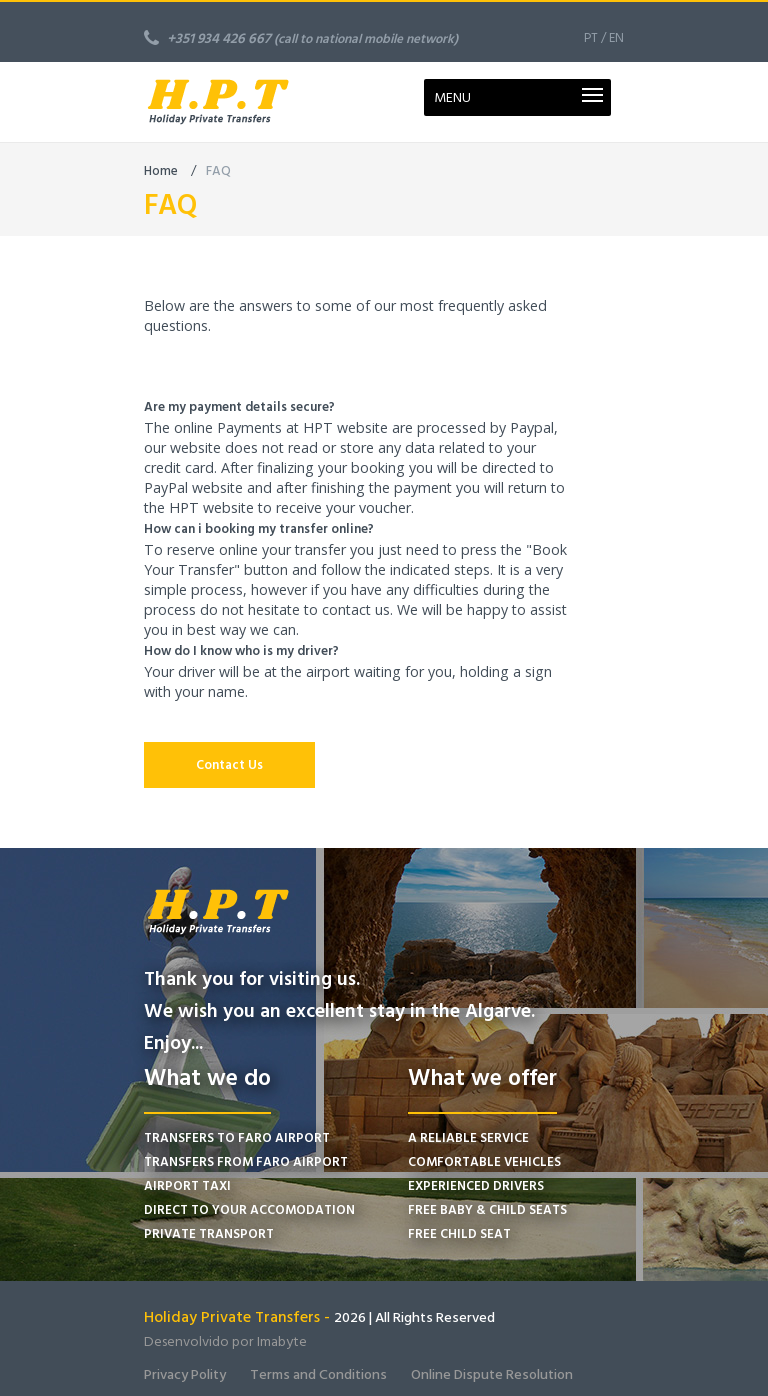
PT (591, 38)
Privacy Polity (185, 1374)
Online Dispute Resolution (492, 1374)
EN (616, 38)
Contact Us (229, 765)
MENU (452, 97)
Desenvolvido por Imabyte (225, 1341)
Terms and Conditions (318, 1374)
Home (161, 171)
